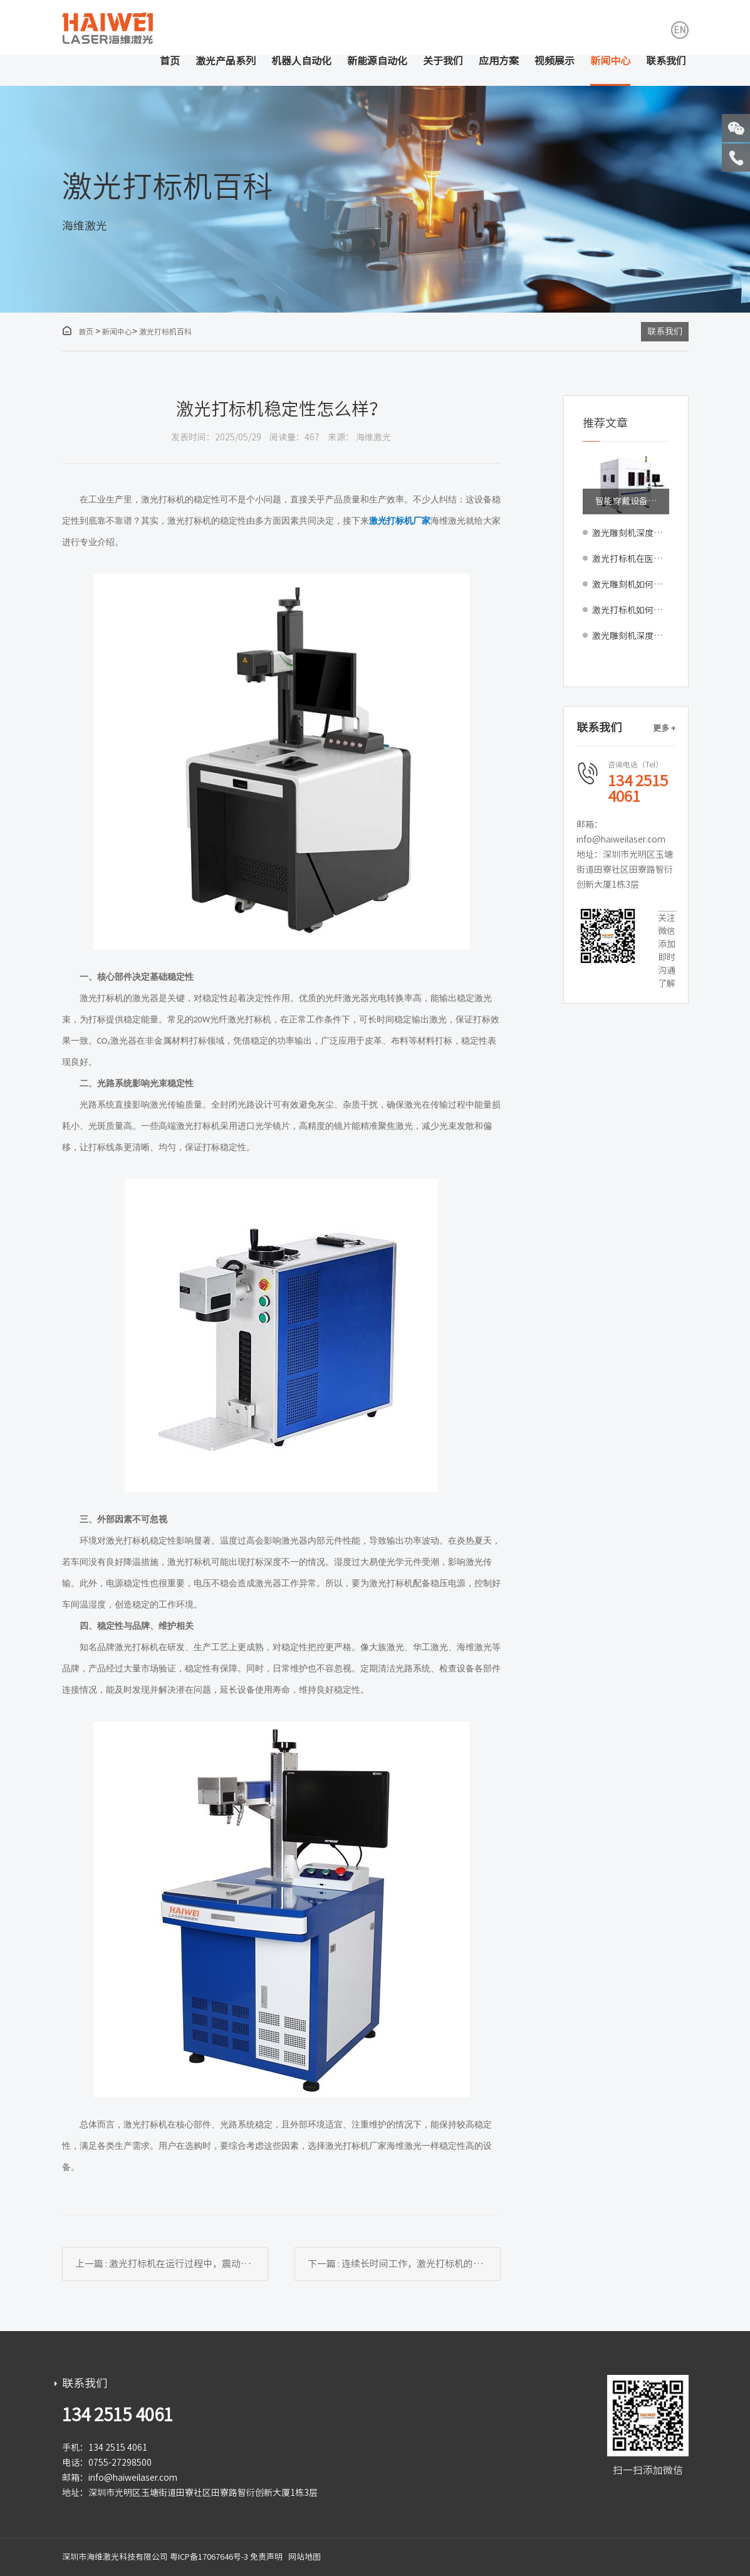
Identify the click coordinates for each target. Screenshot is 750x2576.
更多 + (664, 728)
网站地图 (304, 2557)
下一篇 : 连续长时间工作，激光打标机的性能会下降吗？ (404, 2263)
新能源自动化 (377, 61)
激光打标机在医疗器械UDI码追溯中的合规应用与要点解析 (630, 558)
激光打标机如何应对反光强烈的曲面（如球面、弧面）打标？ (630, 610)
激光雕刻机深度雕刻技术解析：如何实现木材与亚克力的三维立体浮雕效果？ (630, 533)
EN (679, 30)
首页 (170, 61)
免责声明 (266, 2557)
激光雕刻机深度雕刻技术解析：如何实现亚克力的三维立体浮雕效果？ (630, 635)
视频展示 (554, 61)
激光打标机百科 (165, 331)
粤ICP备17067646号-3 (209, 2557)
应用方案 (499, 61)
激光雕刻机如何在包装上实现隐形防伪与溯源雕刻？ (630, 584)
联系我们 (666, 61)
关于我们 (443, 61)
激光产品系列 (225, 61)
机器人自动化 (301, 61)
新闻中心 (610, 61)
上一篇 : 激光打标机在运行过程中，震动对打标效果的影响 (171, 2263)
